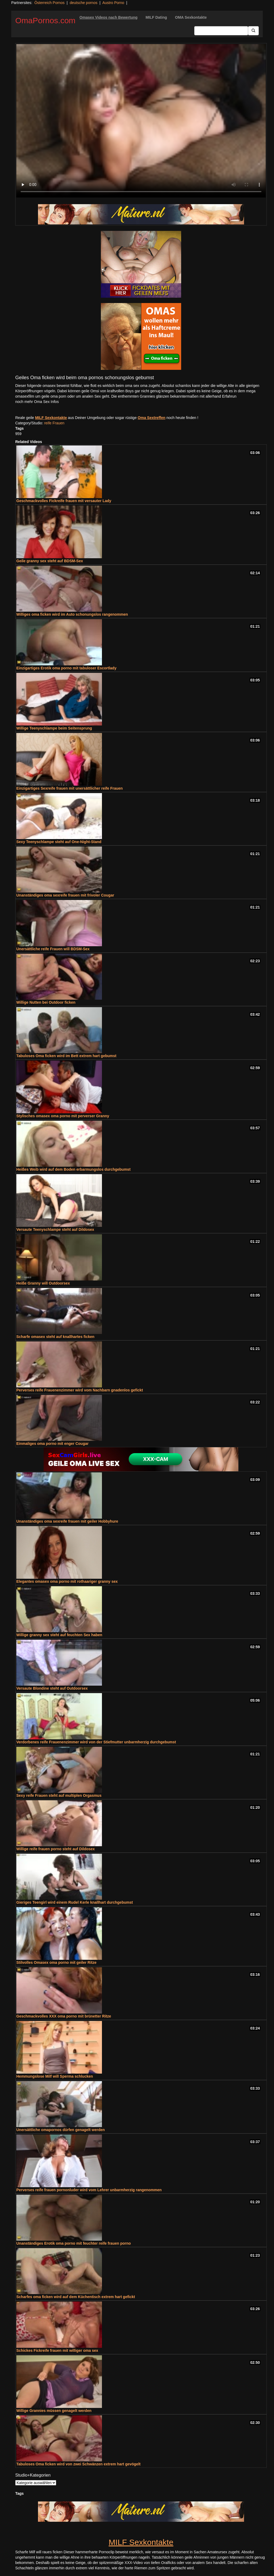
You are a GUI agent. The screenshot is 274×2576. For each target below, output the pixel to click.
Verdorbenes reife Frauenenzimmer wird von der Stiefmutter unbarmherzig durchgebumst (96, 1742)
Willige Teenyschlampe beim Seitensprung (54, 728)
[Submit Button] (253, 30)
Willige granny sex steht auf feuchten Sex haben (59, 1635)
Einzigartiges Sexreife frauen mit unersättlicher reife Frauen (69, 788)
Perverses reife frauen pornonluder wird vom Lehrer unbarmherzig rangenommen (89, 2190)
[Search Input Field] (221, 30)
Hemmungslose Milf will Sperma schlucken (54, 2076)
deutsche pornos (83, 3)
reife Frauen (54, 423)
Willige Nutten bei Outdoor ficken (45, 1002)
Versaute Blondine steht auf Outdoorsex (52, 1688)
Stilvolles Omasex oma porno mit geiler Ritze (56, 1962)
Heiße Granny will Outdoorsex (43, 1283)
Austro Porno (113, 3)
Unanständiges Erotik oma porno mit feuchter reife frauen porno (73, 2243)
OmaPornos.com (45, 20)
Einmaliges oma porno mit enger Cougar (52, 1443)
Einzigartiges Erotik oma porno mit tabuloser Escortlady (66, 668)
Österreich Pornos (49, 3)
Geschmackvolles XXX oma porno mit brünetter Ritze (63, 2016)
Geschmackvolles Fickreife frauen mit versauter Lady (63, 501)
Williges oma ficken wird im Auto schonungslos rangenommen (72, 614)
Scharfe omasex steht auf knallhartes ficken (55, 1336)
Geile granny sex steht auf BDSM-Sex (49, 561)
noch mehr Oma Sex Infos (37, 401)
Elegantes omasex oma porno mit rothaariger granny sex (67, 1581)
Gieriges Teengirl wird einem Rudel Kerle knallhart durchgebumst (74, 1902)
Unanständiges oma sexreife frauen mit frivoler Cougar (65, 895)
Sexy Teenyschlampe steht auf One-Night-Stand (58, 842)
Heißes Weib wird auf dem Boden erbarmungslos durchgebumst (73, 1169)
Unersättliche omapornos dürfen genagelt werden (60, 2130)
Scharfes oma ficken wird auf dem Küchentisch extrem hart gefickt (75, 2297)
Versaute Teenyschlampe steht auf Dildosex (55, 1229)
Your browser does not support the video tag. (141, 120)
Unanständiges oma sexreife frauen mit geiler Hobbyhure (67, 1521)
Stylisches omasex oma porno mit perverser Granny (62, 1116)
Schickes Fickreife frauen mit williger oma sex (57, 2350)
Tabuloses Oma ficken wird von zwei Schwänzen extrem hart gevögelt (78, 2464)
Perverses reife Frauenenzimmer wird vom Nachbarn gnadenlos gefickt (79, 1390)
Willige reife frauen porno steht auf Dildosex (55, 1849)
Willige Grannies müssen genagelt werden (54, 2410)
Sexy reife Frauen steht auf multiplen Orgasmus (58, 1795)
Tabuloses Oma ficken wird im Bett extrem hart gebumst (66, 1056)
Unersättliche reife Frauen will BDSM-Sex (53, 949)
